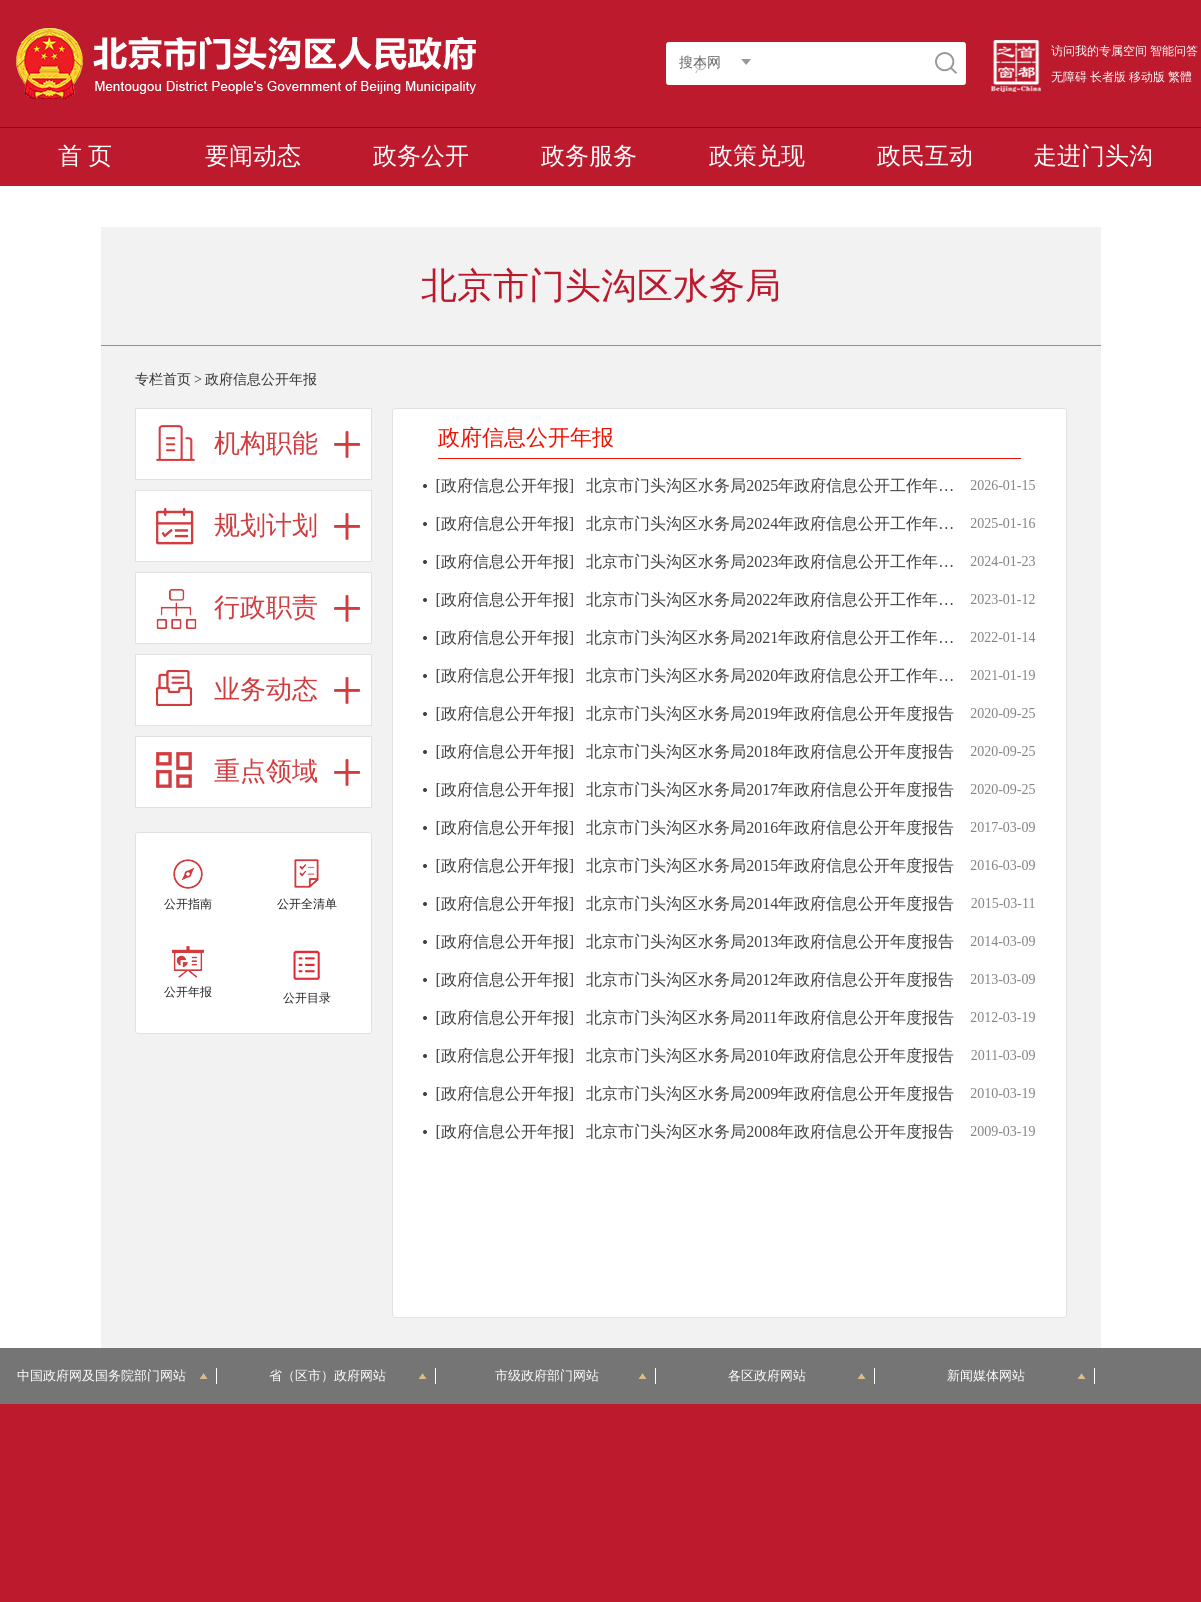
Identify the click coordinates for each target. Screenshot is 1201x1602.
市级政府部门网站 (571, 1375)
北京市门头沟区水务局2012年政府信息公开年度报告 (770, 979)
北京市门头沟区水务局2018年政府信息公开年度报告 (770, 751)
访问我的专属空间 (1099, 51)
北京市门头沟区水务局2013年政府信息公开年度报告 (770, 941)
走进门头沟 (1093, 156)
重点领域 (266, 771)
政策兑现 (757, 156)
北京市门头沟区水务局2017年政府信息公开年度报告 (770, 789)
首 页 (85, 156)
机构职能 (266, 443)
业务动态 (266, 689)
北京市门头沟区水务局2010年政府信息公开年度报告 (770, 1055)
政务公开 (421, 156)
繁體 (1180, 77)
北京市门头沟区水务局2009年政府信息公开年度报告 (770, 1093)
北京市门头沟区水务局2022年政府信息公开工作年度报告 (786, 599)
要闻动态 (253, 156)
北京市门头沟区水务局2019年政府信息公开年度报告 (770, 713)
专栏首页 (163, 379)
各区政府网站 (797, 1375)
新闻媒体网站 (1016, 1375)
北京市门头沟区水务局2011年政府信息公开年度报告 (769, 1017)
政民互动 (925, 156)
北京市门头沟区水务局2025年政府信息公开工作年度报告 (786, 485)
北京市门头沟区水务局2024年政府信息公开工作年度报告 (786, 523)
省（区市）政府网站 (348, 1375)
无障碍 (1069, 77)
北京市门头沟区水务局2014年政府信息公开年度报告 (770, 903)
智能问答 (1174, 51)
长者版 (1108, 77)
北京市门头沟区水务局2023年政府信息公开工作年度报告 (786, 561)
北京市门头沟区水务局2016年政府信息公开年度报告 (770, 827)
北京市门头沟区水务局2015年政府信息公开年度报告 (770, 865)
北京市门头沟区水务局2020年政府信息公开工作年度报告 (786, 675)
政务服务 (589, 156)
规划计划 (266, 525)
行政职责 (266, 607)
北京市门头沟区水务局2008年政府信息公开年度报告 (770, 1131)
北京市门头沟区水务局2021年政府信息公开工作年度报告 (786, 637)
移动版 (1147, 77)
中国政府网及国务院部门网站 (112, 1375)
